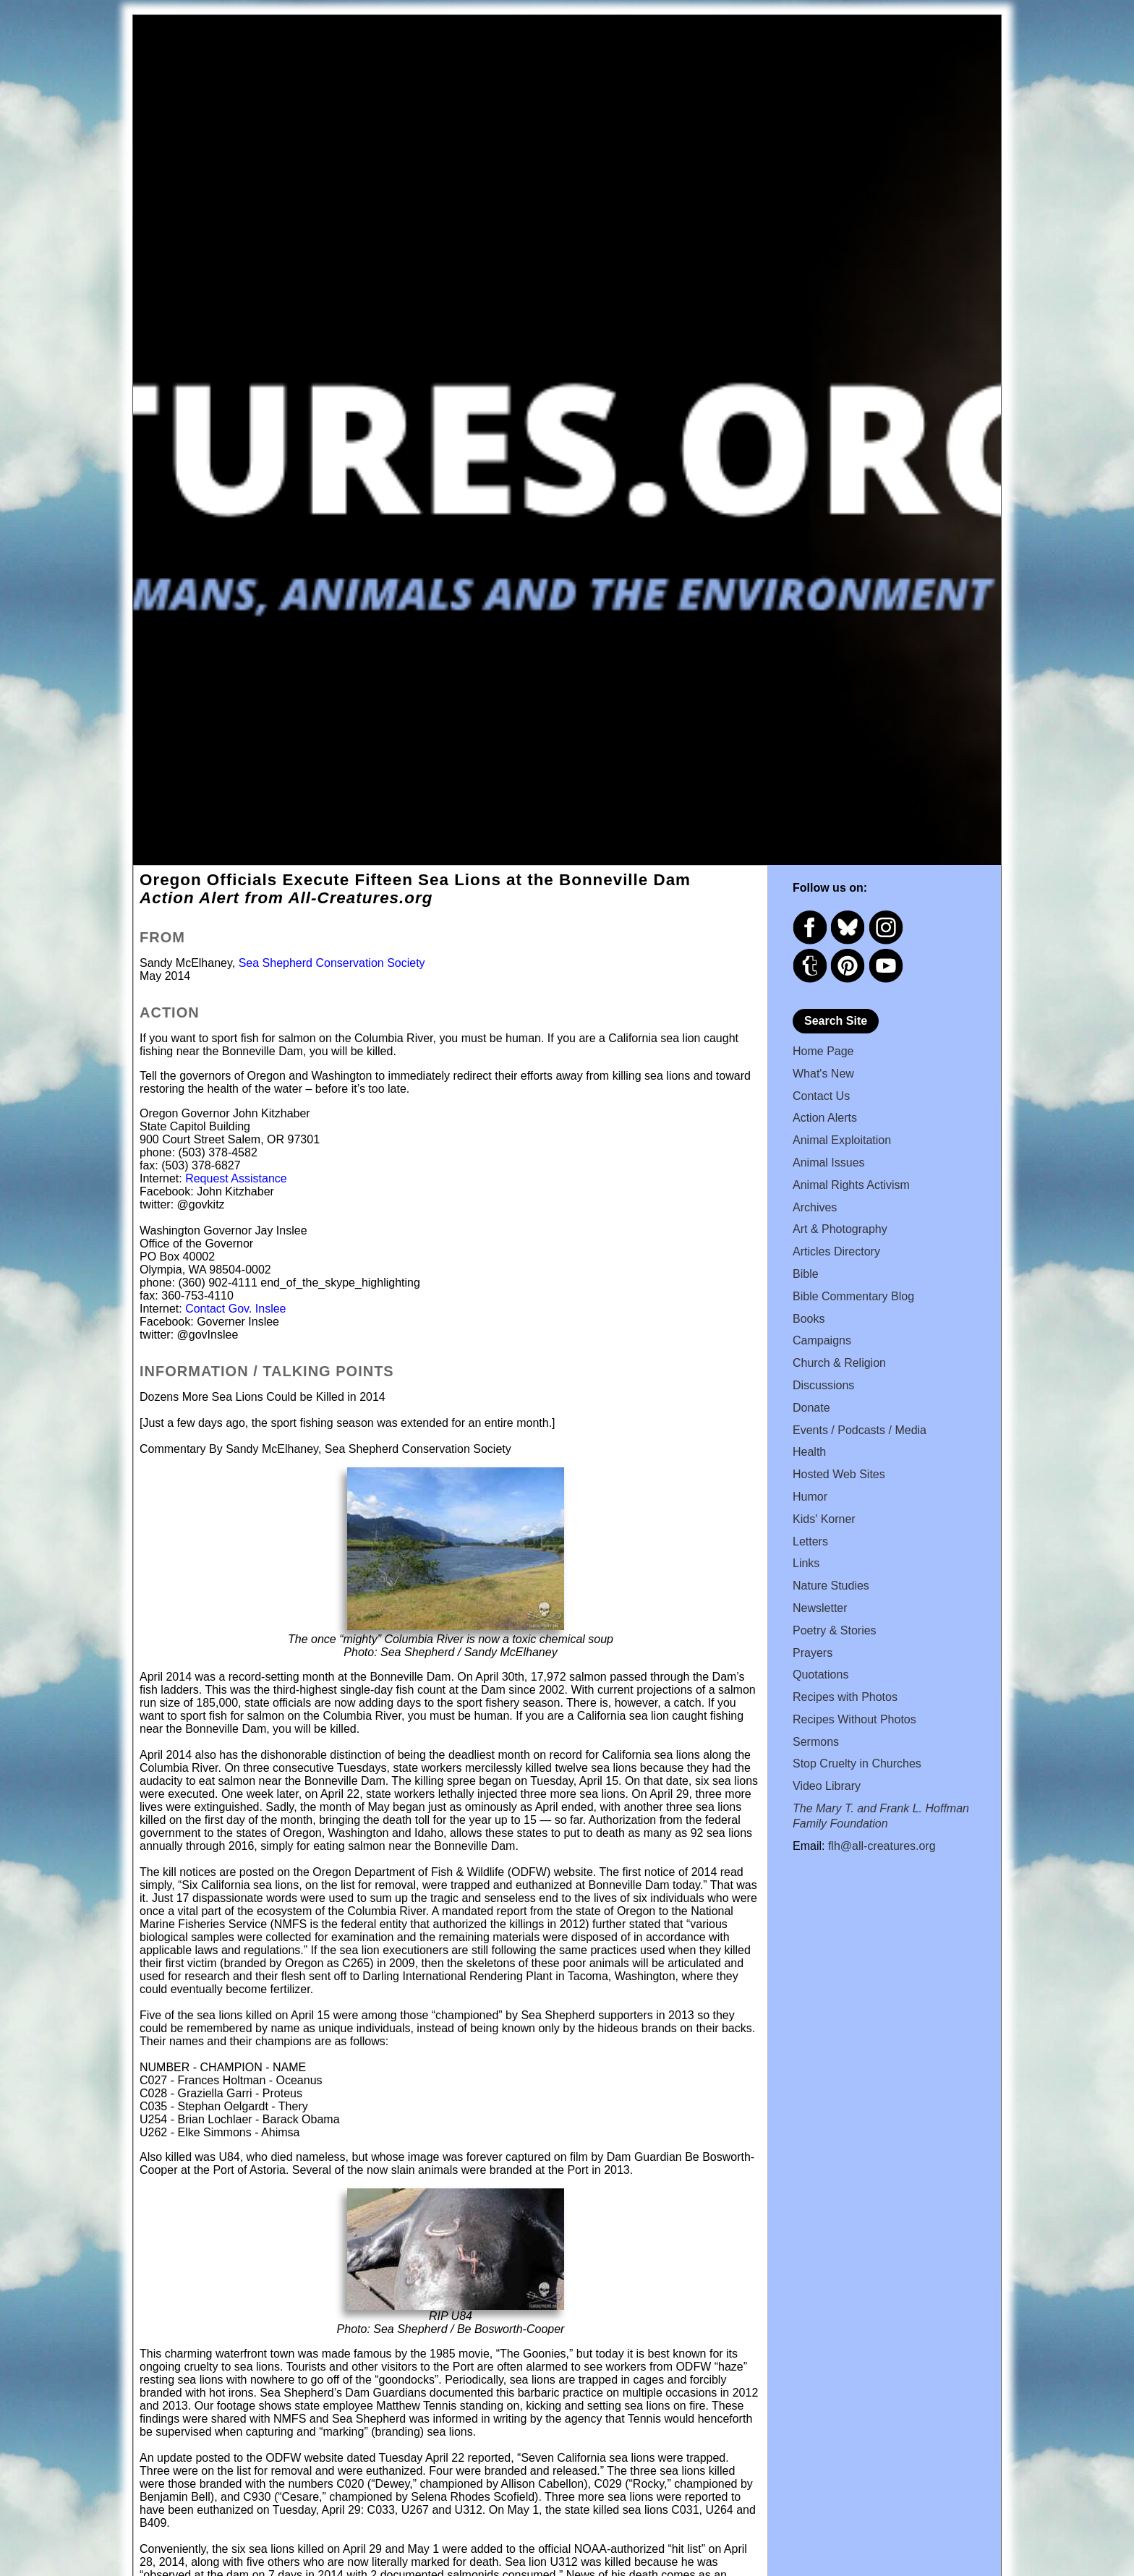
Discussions (823, 1385)
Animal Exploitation (842, 1140)
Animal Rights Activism (851, 1185)
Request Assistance (236, 1178)
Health (809, 1452)
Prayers (812, 1653)
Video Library (827, 1786)
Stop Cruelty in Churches (857, 1763)
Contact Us (821, 1096)
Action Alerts (825, 1118)
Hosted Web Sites (839, 1474)
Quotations (820, 1674)
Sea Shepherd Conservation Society (332, 963)
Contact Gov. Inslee (235, 1308)
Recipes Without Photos (854, 1719)
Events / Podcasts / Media (859, 1430)
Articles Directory (836, 1251)
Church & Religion (839, 1363)
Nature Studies (831, 1585)
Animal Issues (829, 1162)
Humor (810, 1496)
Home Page (823, 1051)
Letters (810, 1541)
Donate (811, 1408)
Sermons (816, 1742)
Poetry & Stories (835, 1630)
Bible (806, 1274)
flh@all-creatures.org (882, 1846)
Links (806, 1563)
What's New (823, 1073)
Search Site (835, 1021)
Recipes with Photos (845, 1697)
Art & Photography (840, 1229)
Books (808, 1319)
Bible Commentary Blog (853, 1296)
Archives (815, 1207)
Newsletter (820, 1608)
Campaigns (822, 1340)
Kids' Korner (824, 1519)
